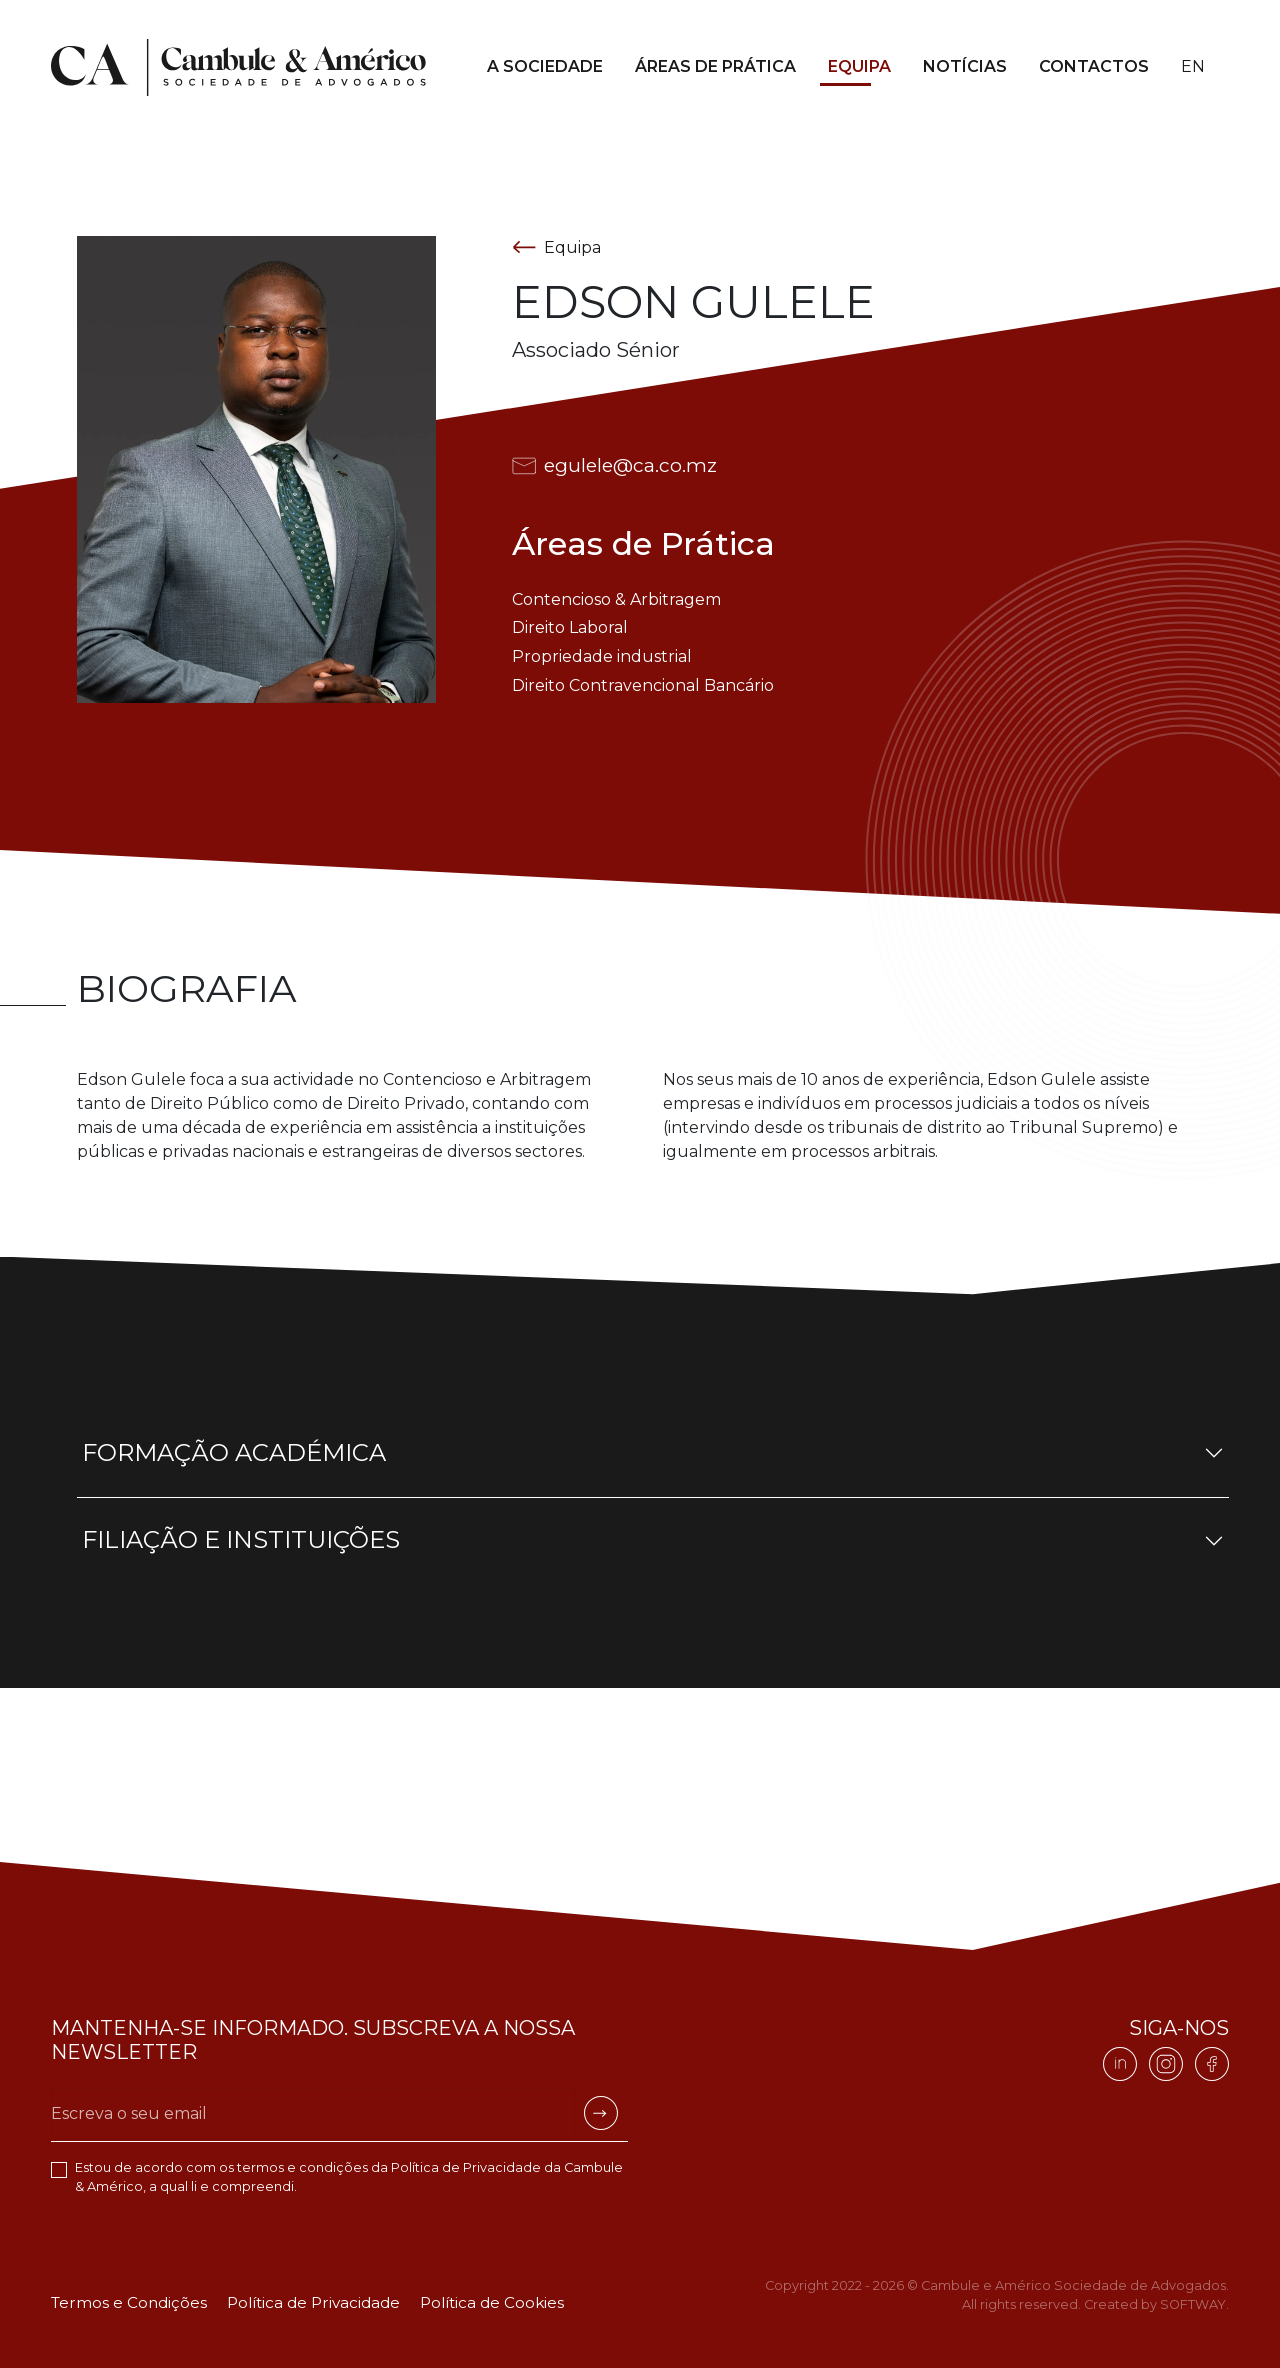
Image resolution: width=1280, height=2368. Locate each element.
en (1193, 66)
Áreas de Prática (715, 66)
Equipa (859, 66)
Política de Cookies (492, 2302)
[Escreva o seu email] (313, 2114)
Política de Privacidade (466, 2167)
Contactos (1094, 66)
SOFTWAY (1193, 2304)
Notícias (965, 66)
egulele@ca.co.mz (614, 465)
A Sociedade (545, 66)
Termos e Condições (129, 2302)
